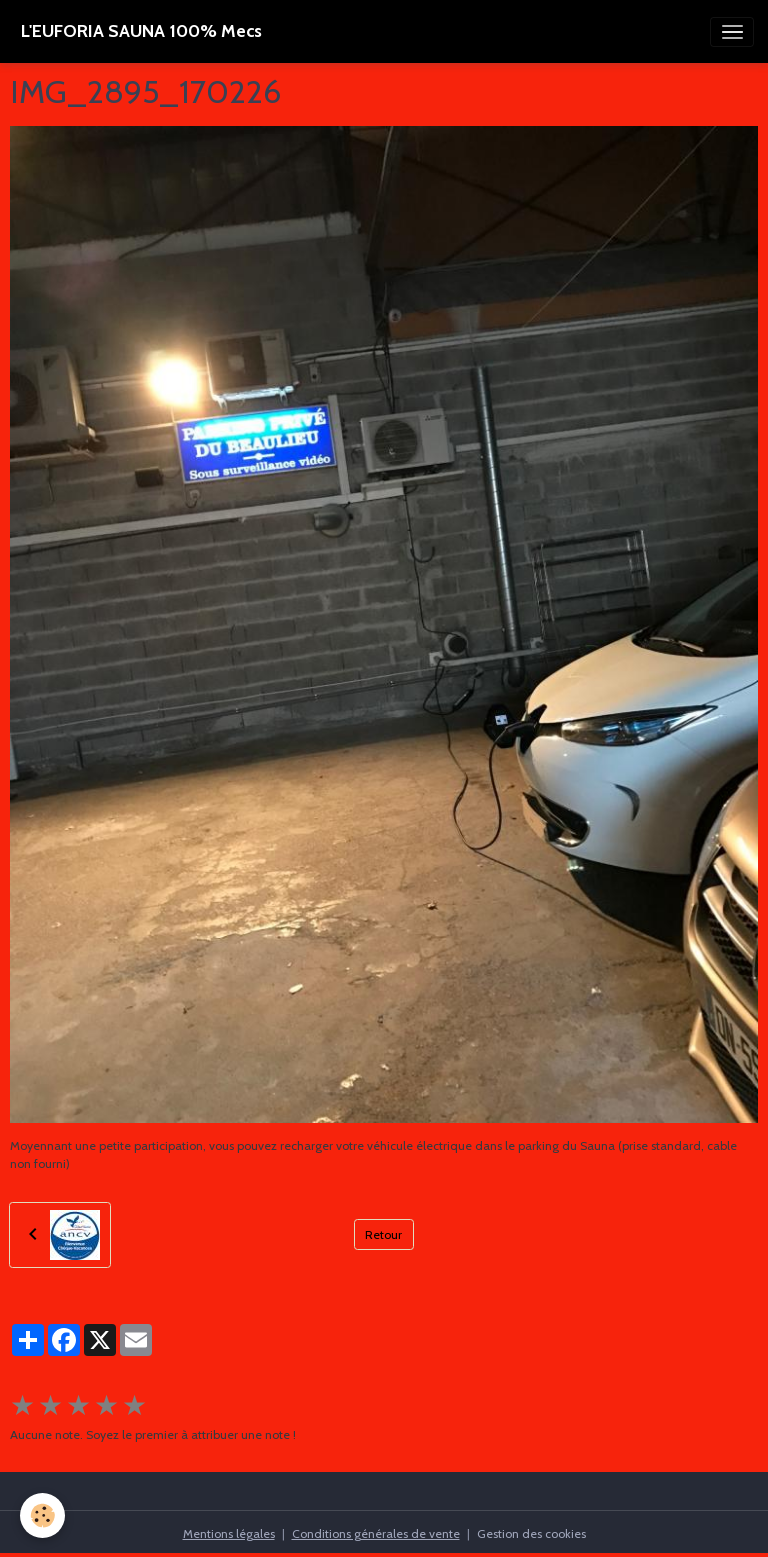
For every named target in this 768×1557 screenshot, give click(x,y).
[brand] (141, 31)
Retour (383, 1234)
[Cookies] (42, 1515)
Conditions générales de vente (376, 1533)
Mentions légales (229, 1533)
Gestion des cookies (531, 1533)
